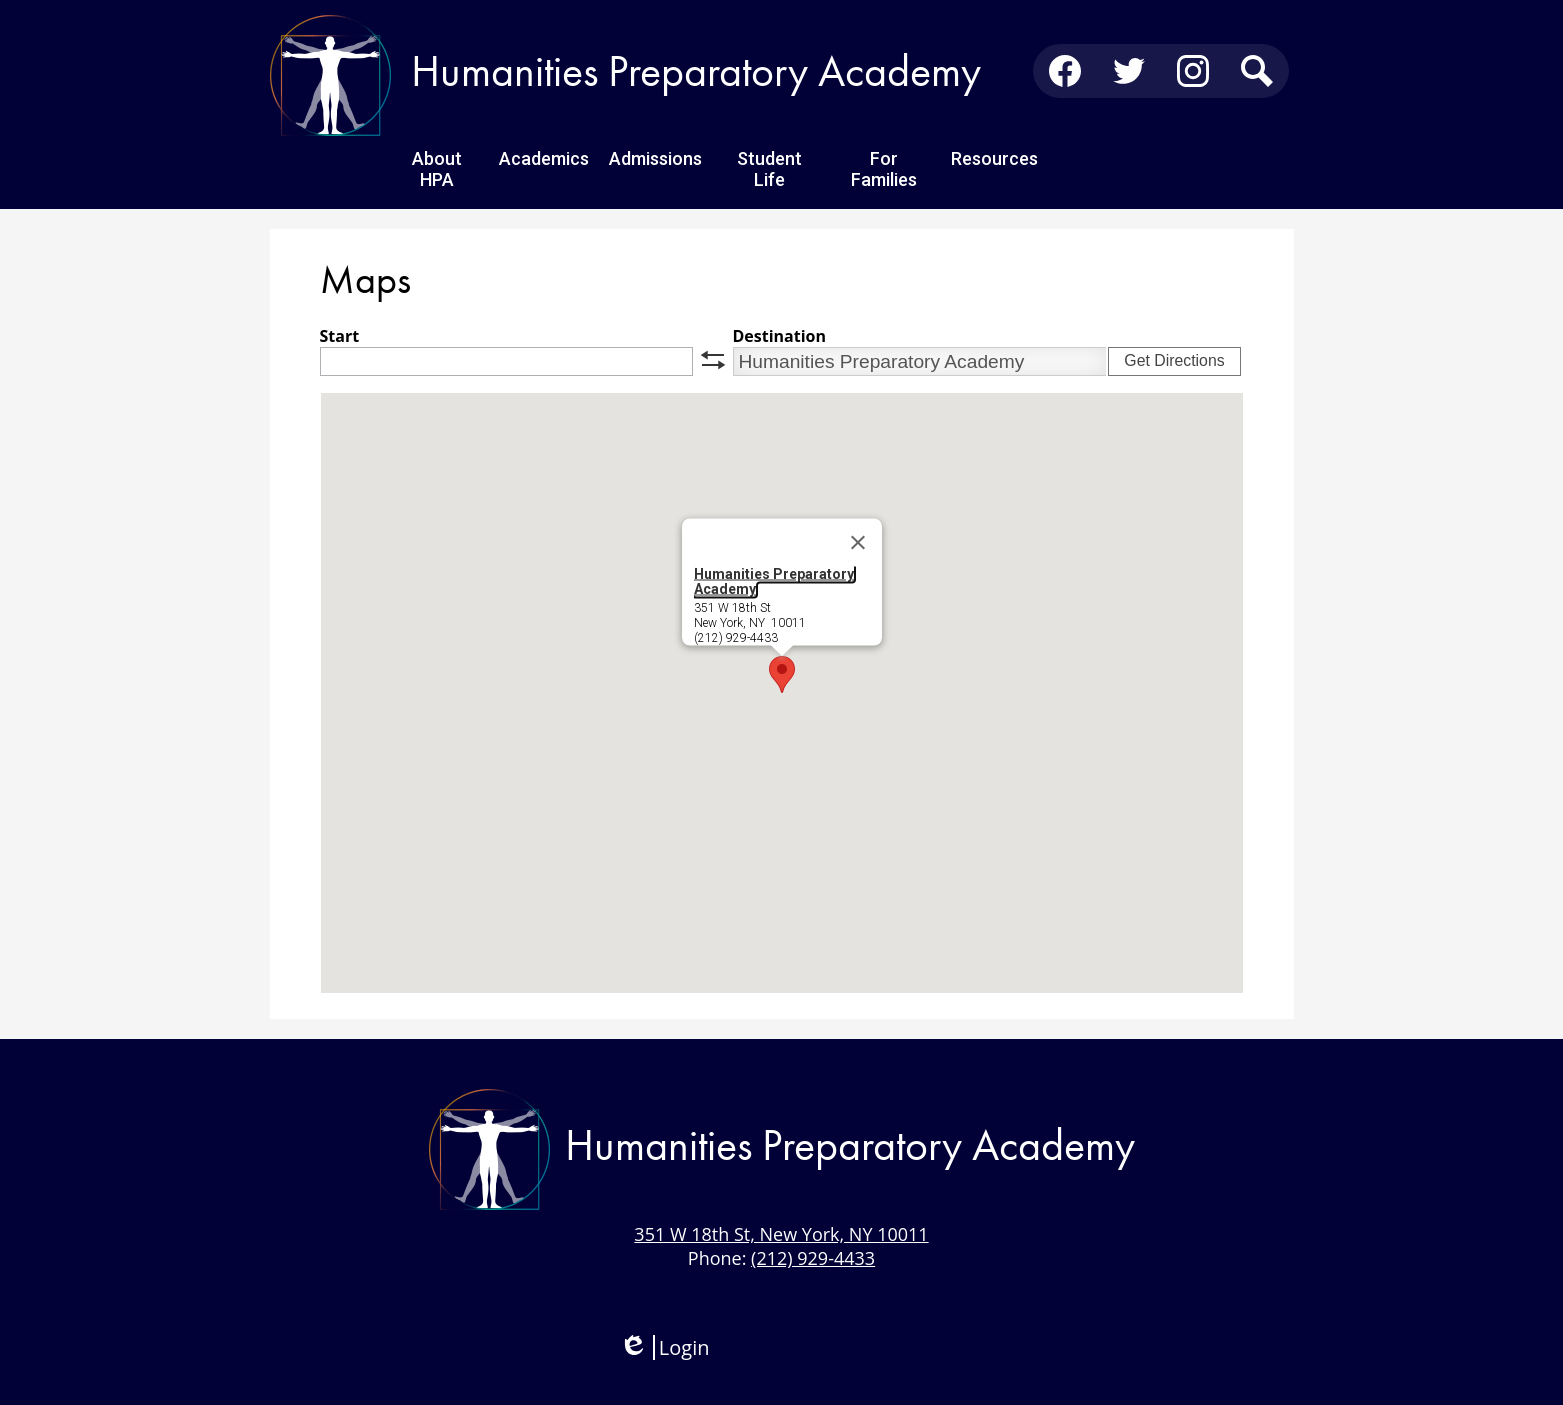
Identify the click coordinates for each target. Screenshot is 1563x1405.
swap (713, 360)
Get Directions (1174, 360)
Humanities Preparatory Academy (774, 581)
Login (664, 1347)
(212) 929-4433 (813, 1258)
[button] (782, 674)
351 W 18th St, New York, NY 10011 (781, 1234)
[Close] (858, 543)
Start (340, 336)
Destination (780, 336)
